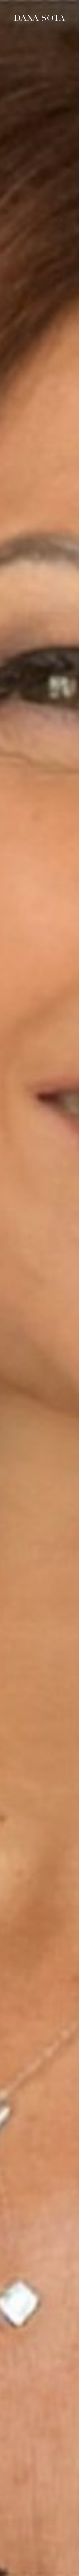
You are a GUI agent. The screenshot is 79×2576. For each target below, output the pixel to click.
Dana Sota (39, 18)
